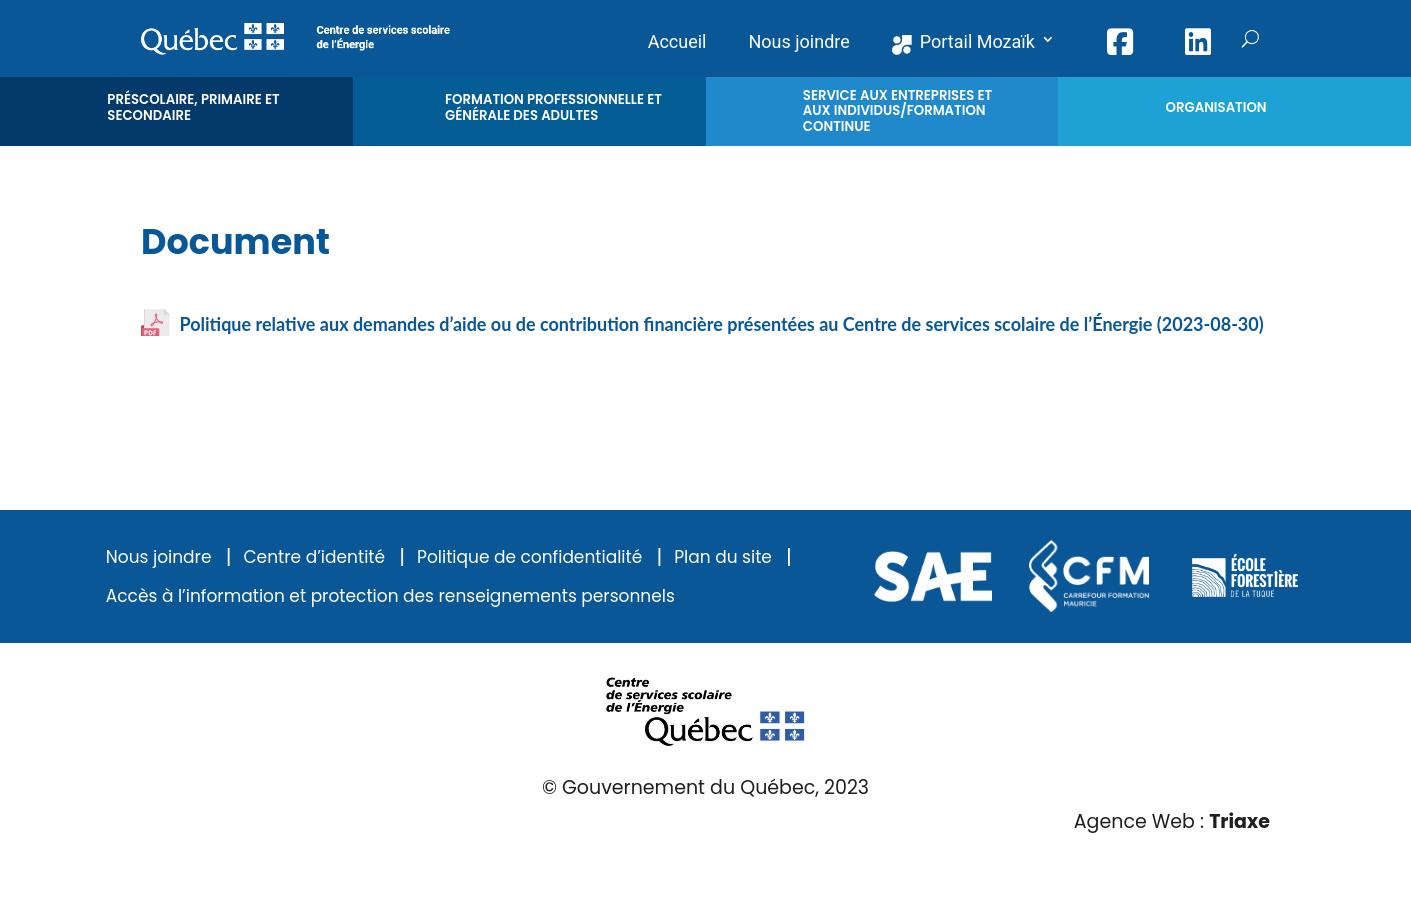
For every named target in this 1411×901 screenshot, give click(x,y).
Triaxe (1239, 821)
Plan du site (723, 557)
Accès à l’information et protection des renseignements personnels (390, 596)
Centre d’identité (314, 557)
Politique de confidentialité (529, 557)
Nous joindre (159, 557)
